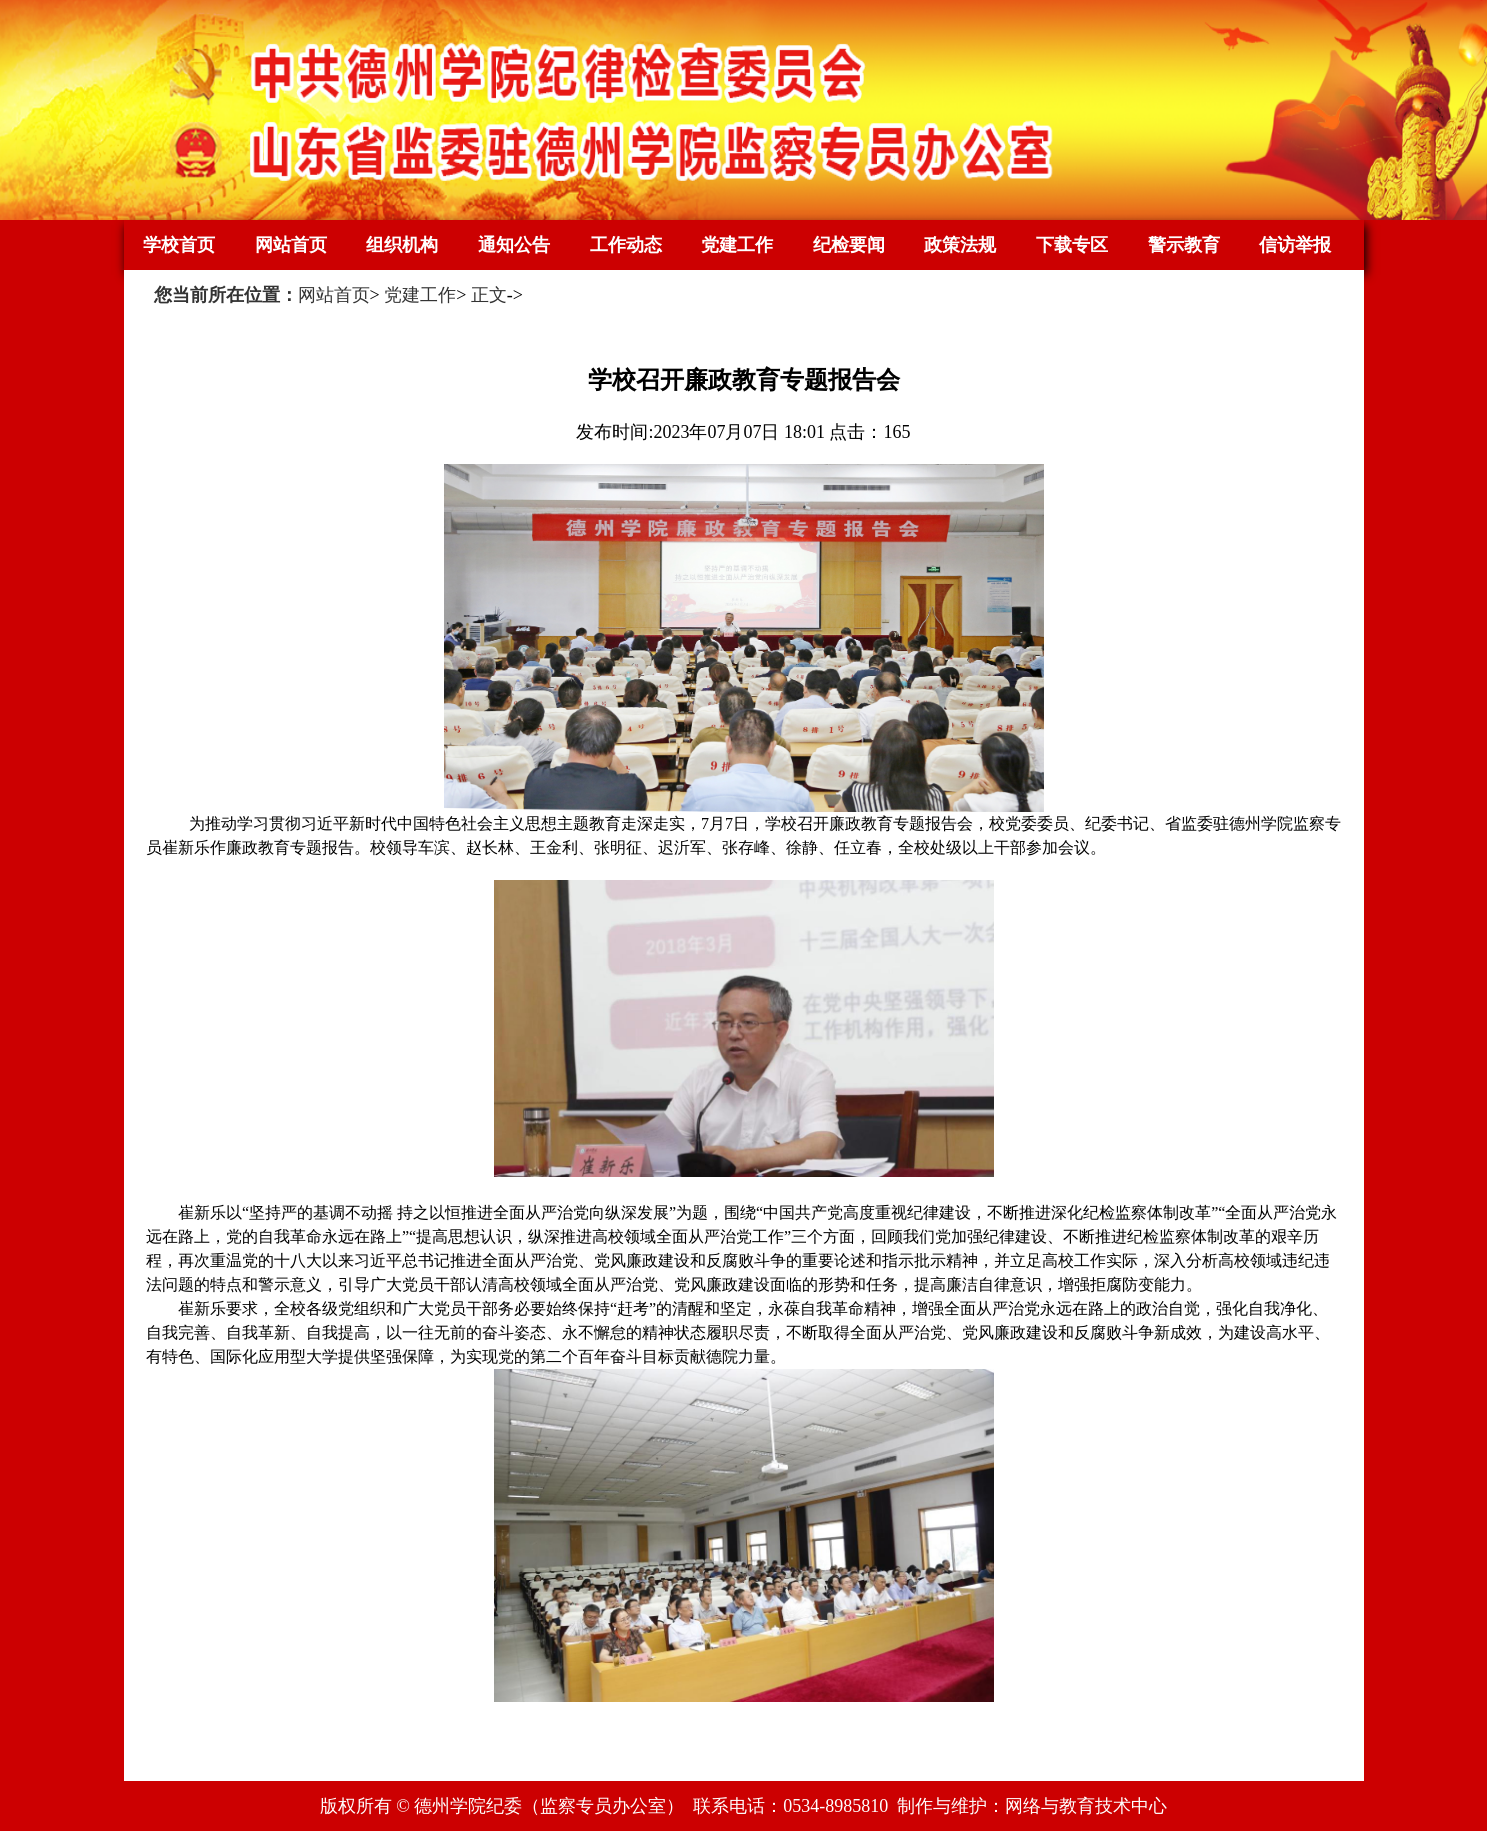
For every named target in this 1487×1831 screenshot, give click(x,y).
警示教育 (1184, 245)
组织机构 (402, 245)
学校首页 (179, 245)
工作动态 (626, 245)
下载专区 (1072, 245)
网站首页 (291, 245)
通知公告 (514, 245)
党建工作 (737, 245)
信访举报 (1295, 245)
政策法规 (960, 245)
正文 (489, 295)
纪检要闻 (849, 245)
